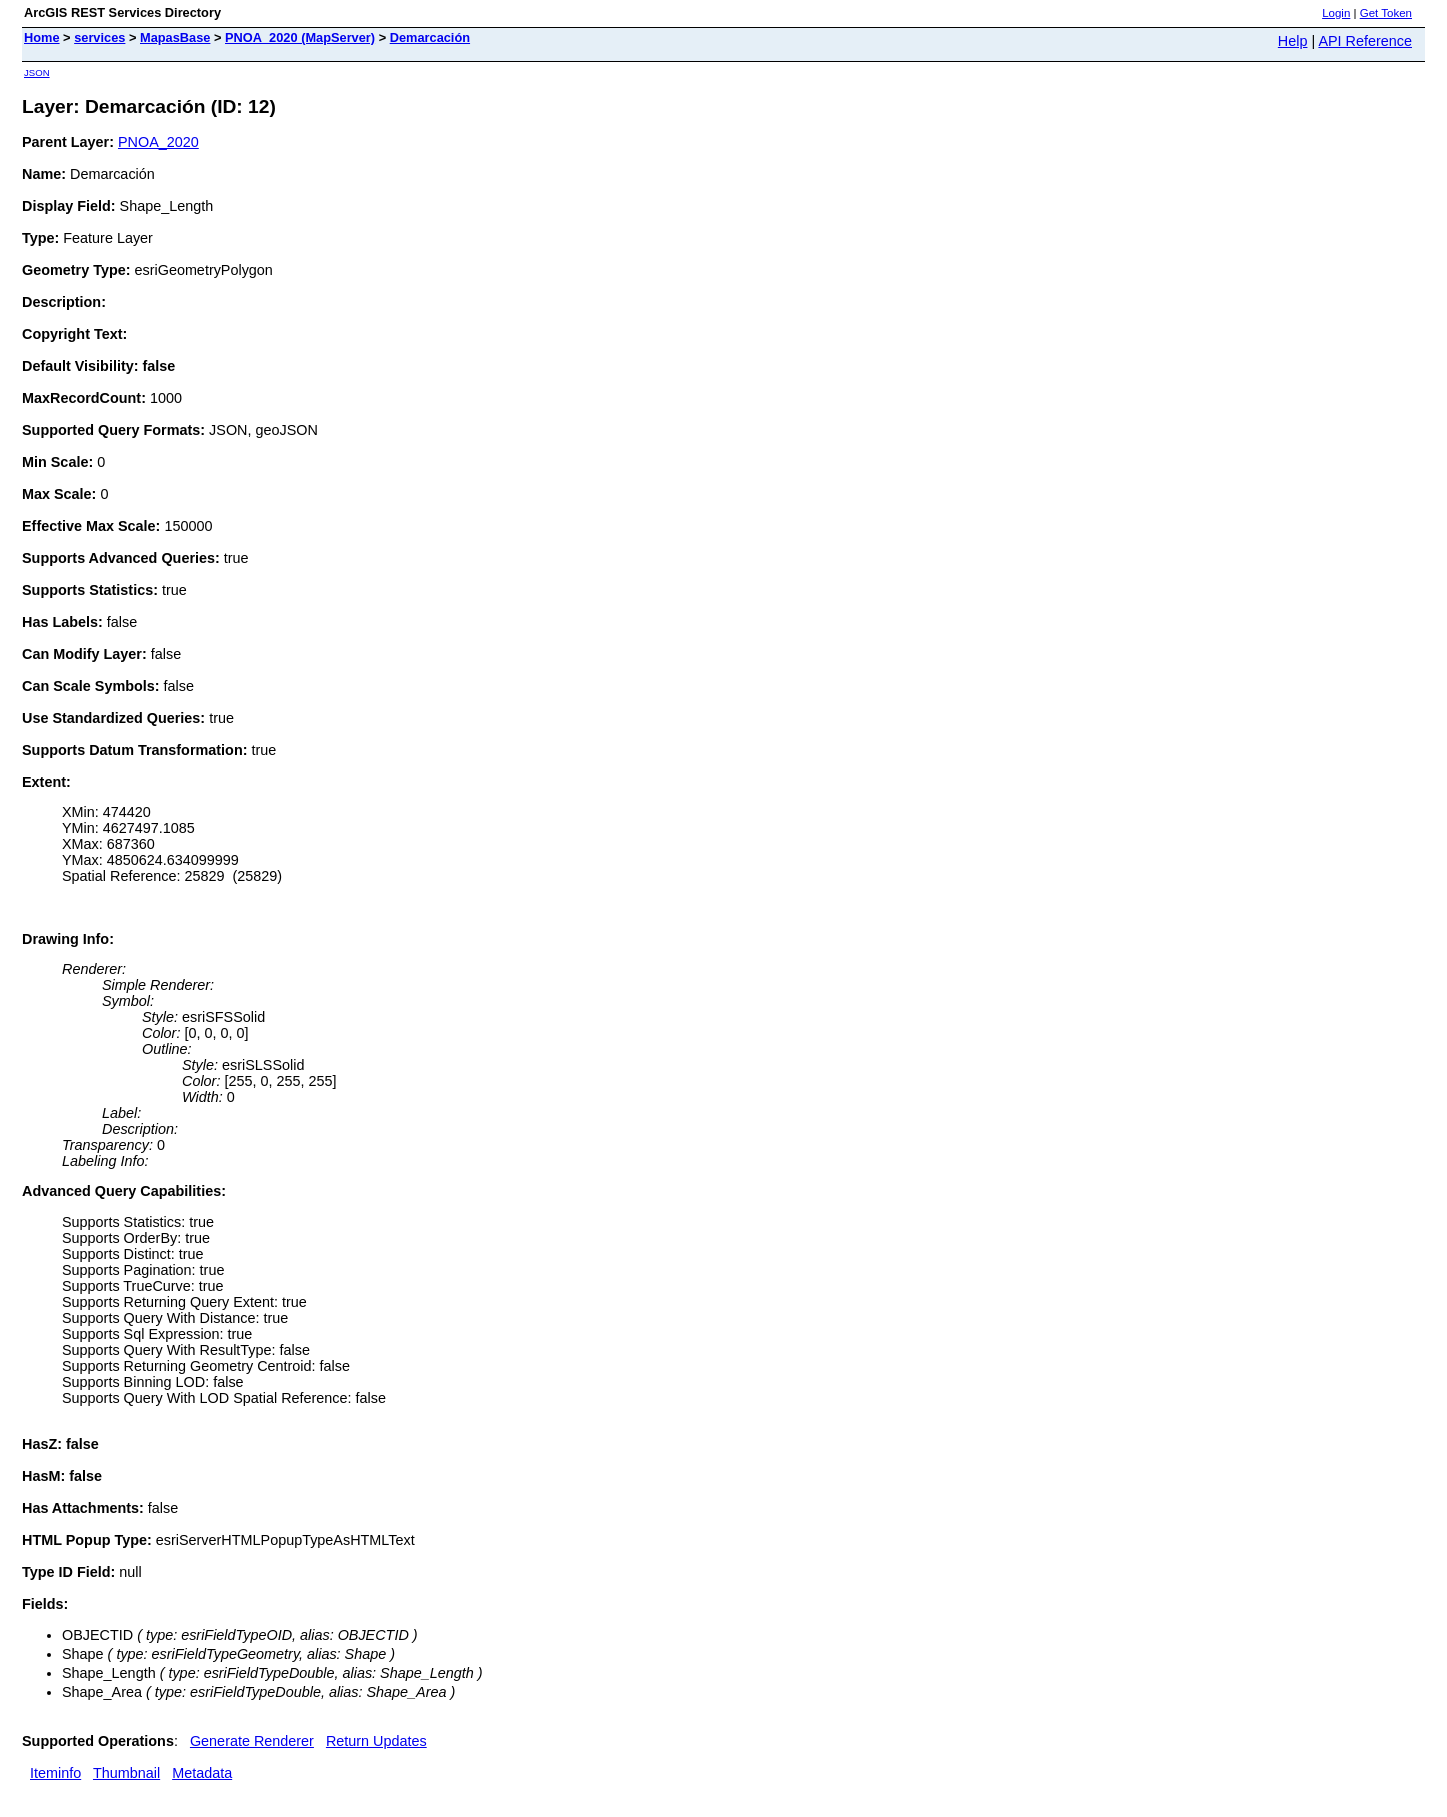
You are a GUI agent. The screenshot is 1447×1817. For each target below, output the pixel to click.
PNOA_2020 (158, 142)
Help (1293, 41)
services (99, 37)
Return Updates (376, 1741)
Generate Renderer (252, 1741)
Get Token (1386, 13)
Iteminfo (55, 1773)
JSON (37, 72)
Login (1336, 13)
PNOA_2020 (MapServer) (300, 37)
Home (42, 37)
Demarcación (430, 37)
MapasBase (175, 37)
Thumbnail (126, 1773)
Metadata (202, 1773)
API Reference (1365, 41)
